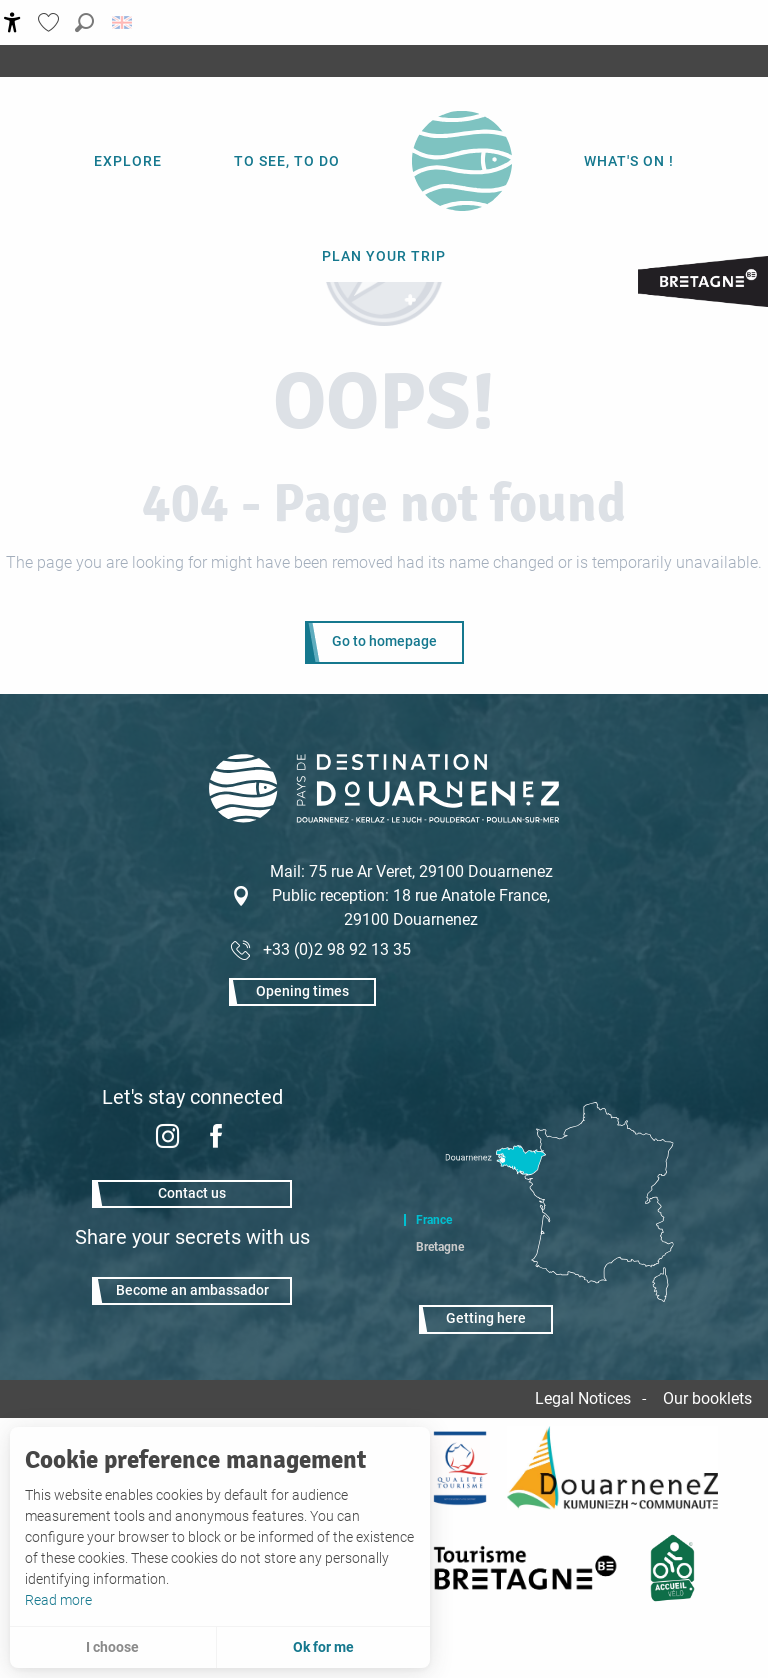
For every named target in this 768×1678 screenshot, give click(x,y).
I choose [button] (112, 1647)
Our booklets (707, 1398)
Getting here (486, 1318)
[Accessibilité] (12, 22)
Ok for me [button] (323, 1647)
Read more (58, 1600)
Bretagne (440, 1247)
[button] (84, 22)
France (434, 1220)
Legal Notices (583, 1398)
